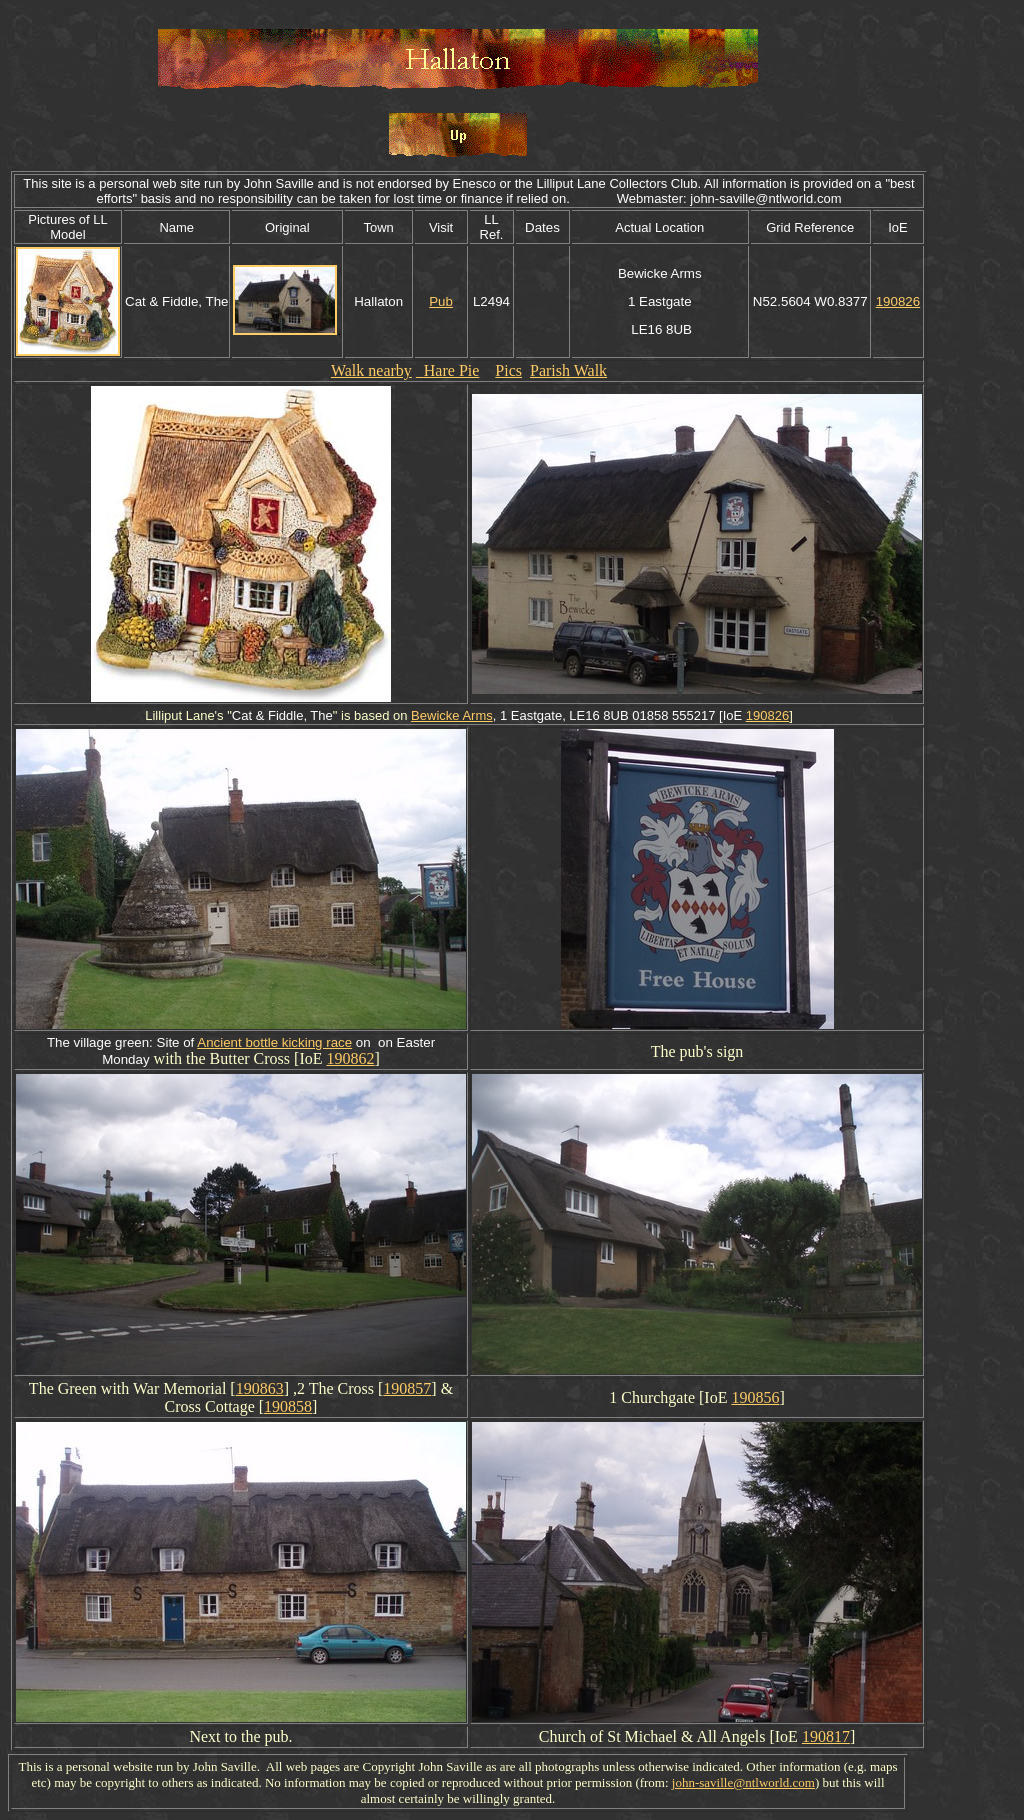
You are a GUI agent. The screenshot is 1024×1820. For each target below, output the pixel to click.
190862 (350, 1058)
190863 (260, 1388)
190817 (826, 1736)
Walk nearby (371, 370)
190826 (898, 301)
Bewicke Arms (452, 715)
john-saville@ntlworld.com (743, 1782)
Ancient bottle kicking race (274, 1042)
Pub (441, 301)
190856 (755, 1397)
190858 (288, 1406)
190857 (407, 1388)
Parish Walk (568, 370)
